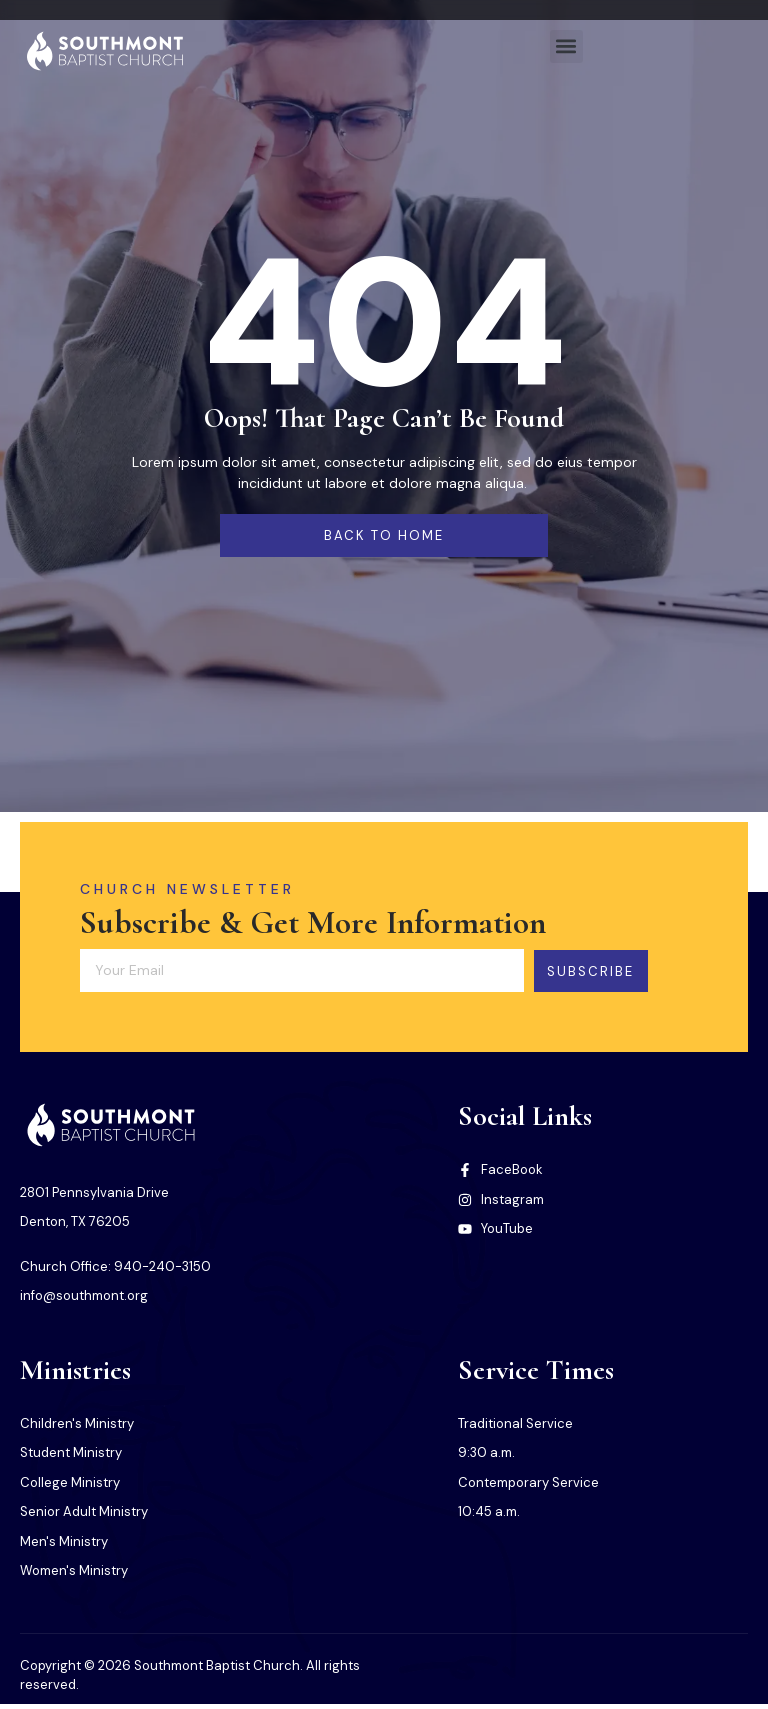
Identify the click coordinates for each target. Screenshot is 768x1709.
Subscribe (607, 970)
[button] (566, 46)
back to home (384, 535)
